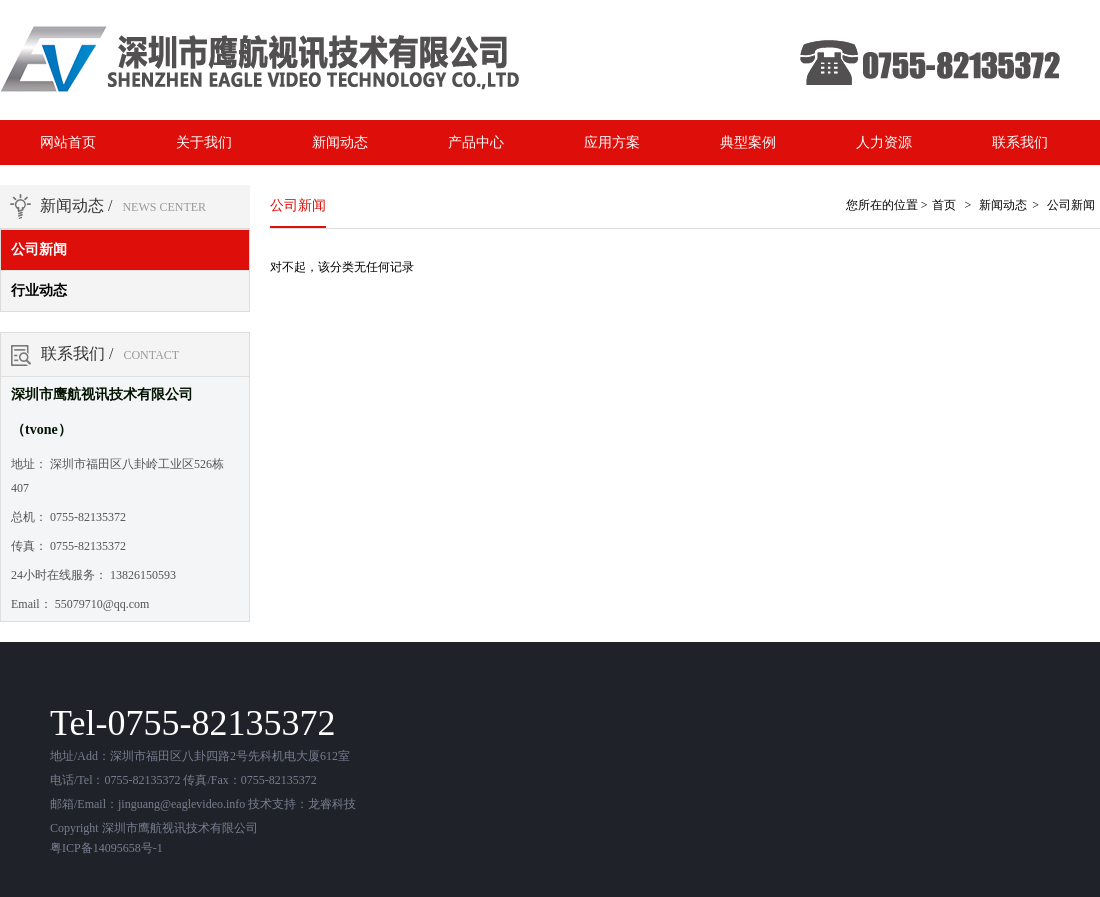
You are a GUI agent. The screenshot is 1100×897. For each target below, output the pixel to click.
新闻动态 (1003, 205)
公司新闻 (39, 249)
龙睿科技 (332, 804)
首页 (944, 205)
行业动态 (39, 290)
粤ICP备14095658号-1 (106, 848)
